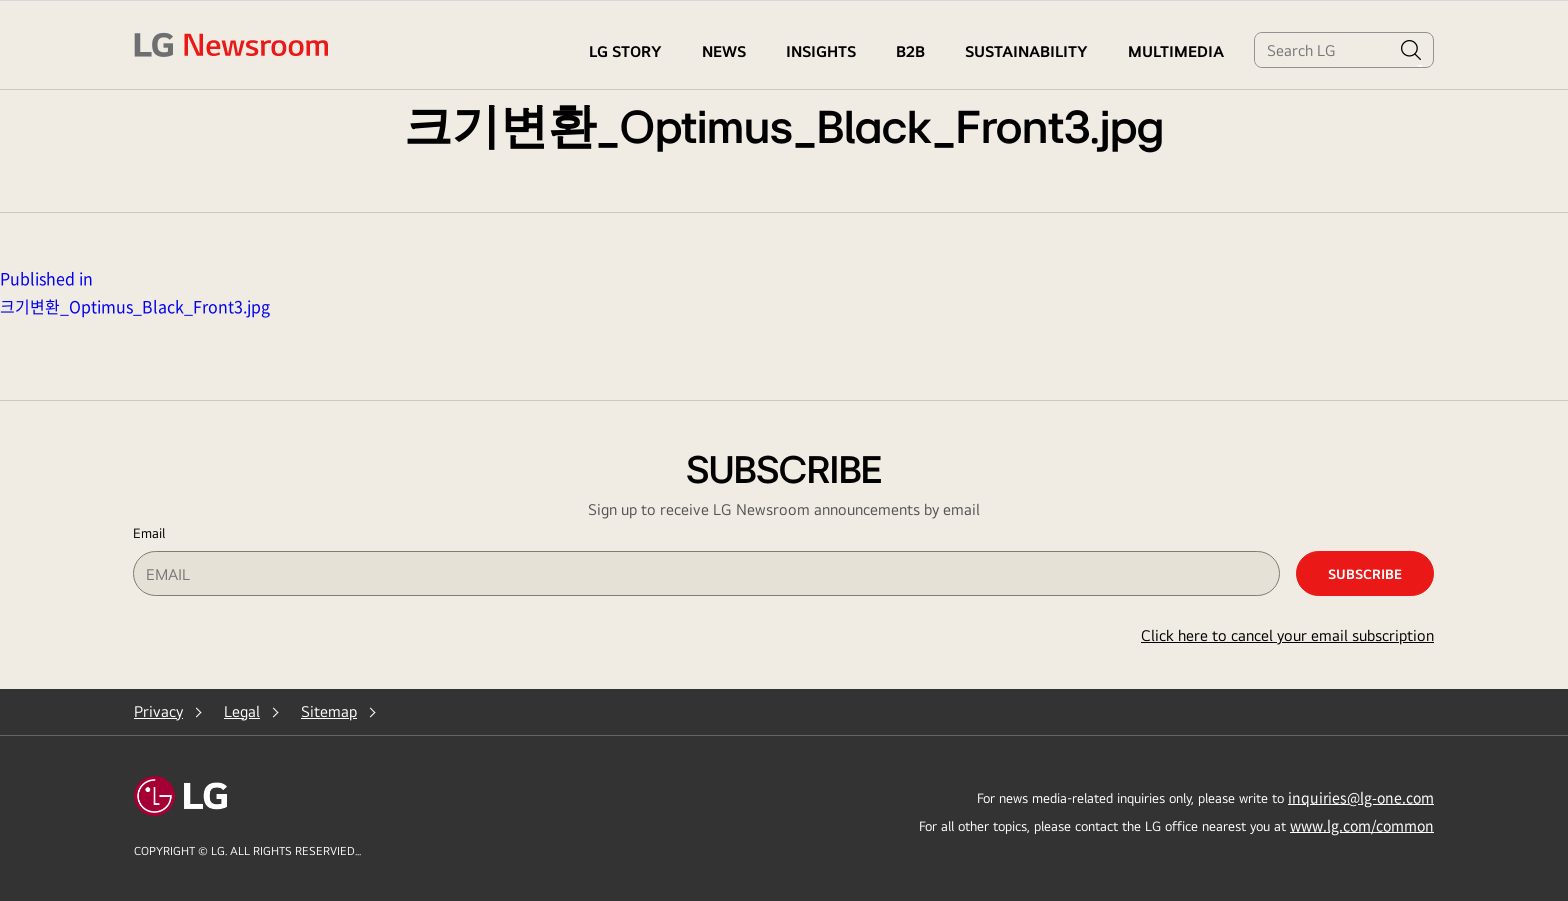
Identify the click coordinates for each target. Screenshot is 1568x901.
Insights (821, 51)
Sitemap (329, 711)
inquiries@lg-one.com (1361, 797)
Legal (242, 711)
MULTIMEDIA (1176, 51)
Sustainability (1026, 51)
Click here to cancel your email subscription (1287, 635)
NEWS (724, 51)
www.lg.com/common (1362, 825)
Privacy (158, 711)
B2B (910, 51)
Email (149, 533)
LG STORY (625, 51)
